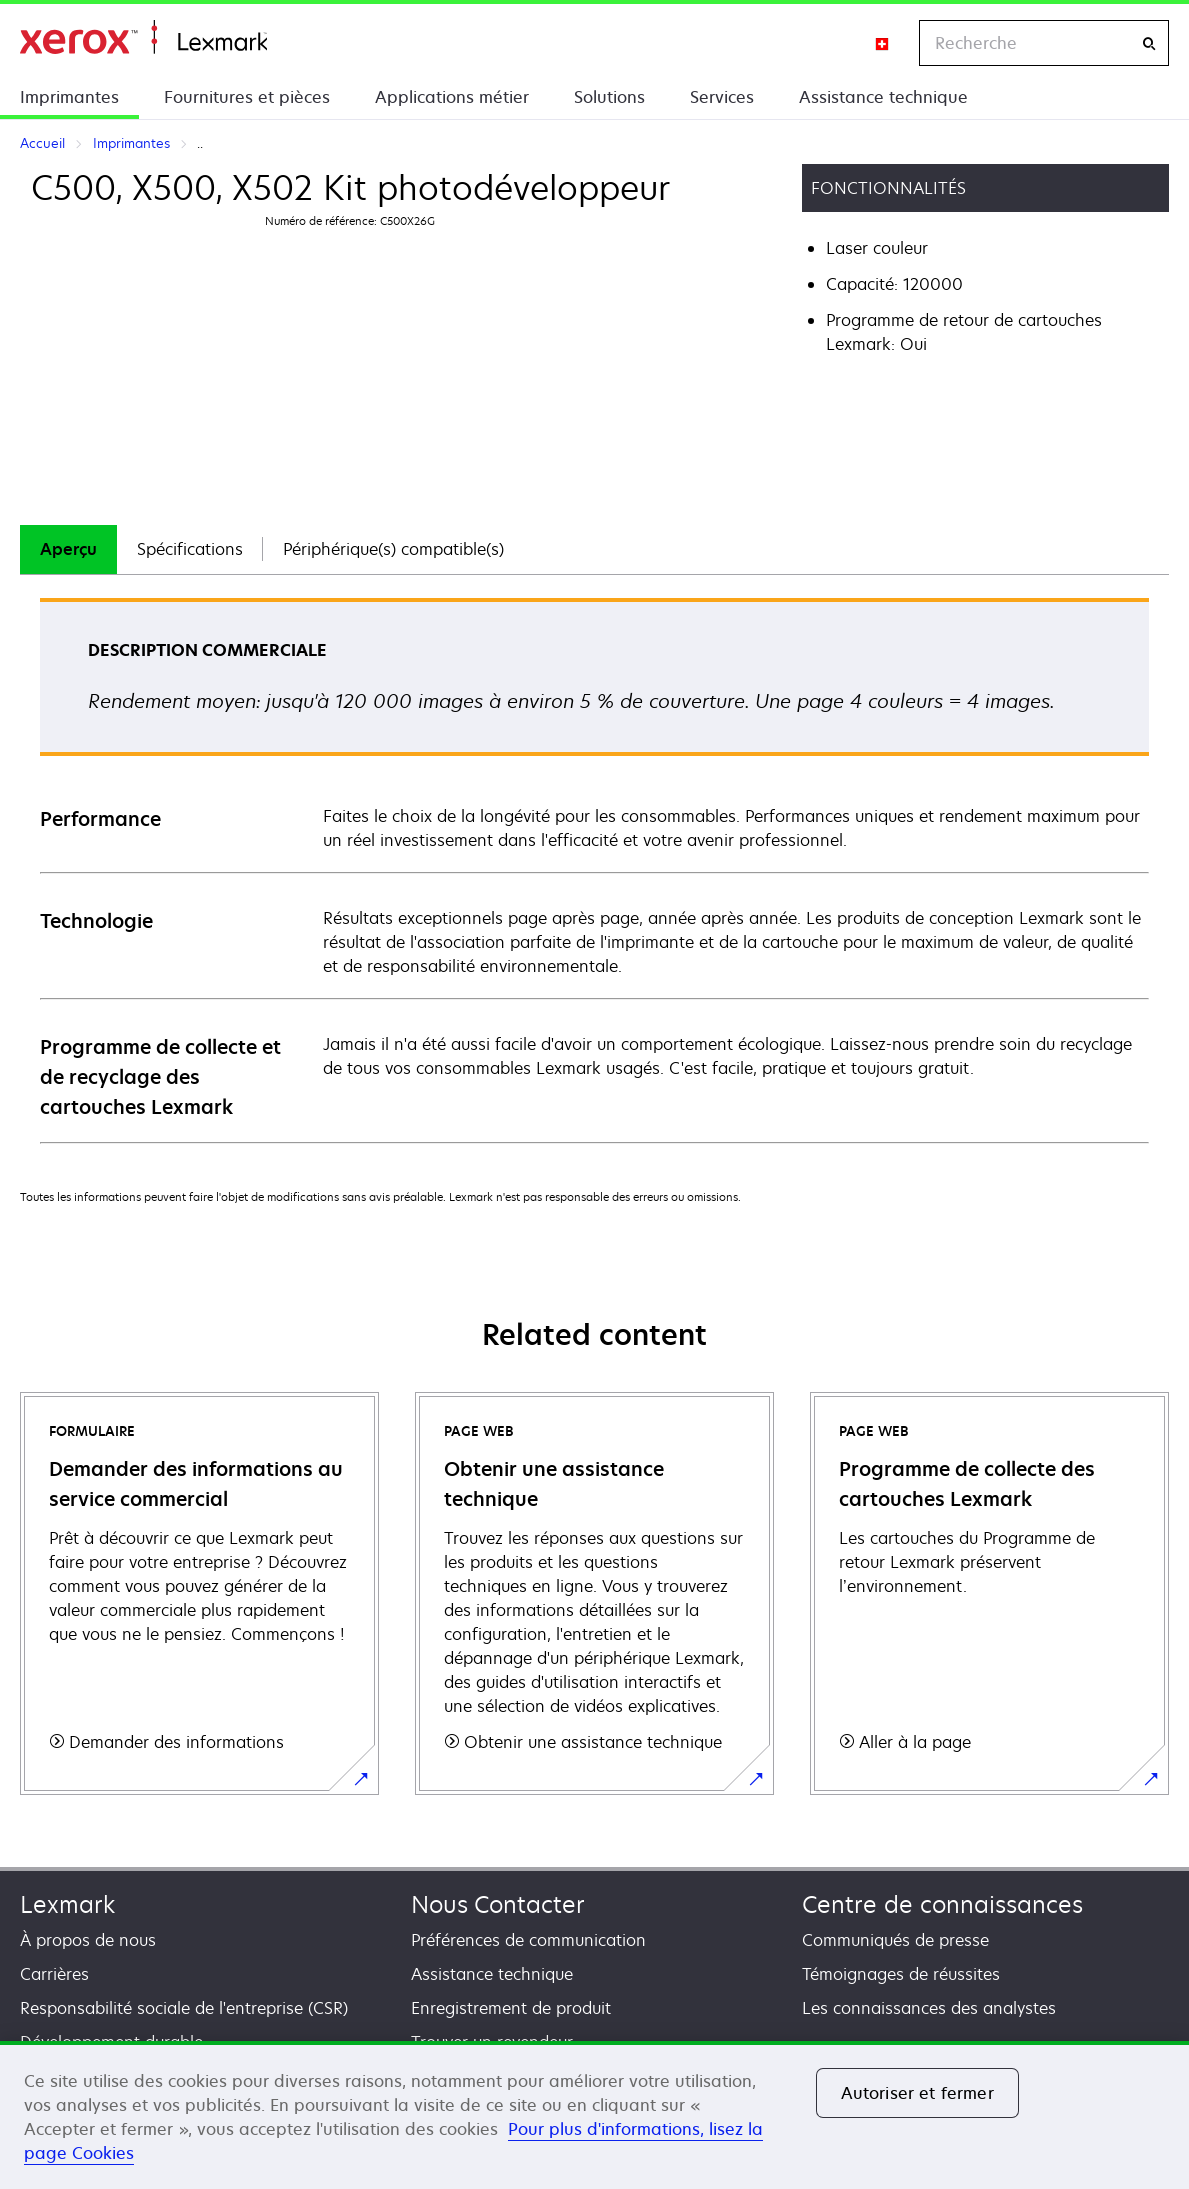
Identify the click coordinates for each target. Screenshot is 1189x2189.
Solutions (609, 97)
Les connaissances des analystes (929, 2008)
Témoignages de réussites (901, 1974)
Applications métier (452, 97)
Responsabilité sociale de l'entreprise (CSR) (184, 2008)
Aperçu (68, 549)
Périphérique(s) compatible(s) (393, 549)
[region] (594, 2115)
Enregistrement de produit (511, 2008)
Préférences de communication (528, 1940)
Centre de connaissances (942, 1904)
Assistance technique (883, 97)
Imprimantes (69, 97)
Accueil (143, 37)
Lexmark (67, 1904)
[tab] (68, 549)
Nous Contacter (498, 1904)
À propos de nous (88, 1940)
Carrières (54, 1974)
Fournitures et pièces (247, 97)
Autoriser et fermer (917, 2093)
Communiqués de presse (895, 1940)
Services (722, 97)
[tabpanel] (594, 869)
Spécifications (190, 549)
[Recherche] (1149, 43)
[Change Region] (883, 43)
